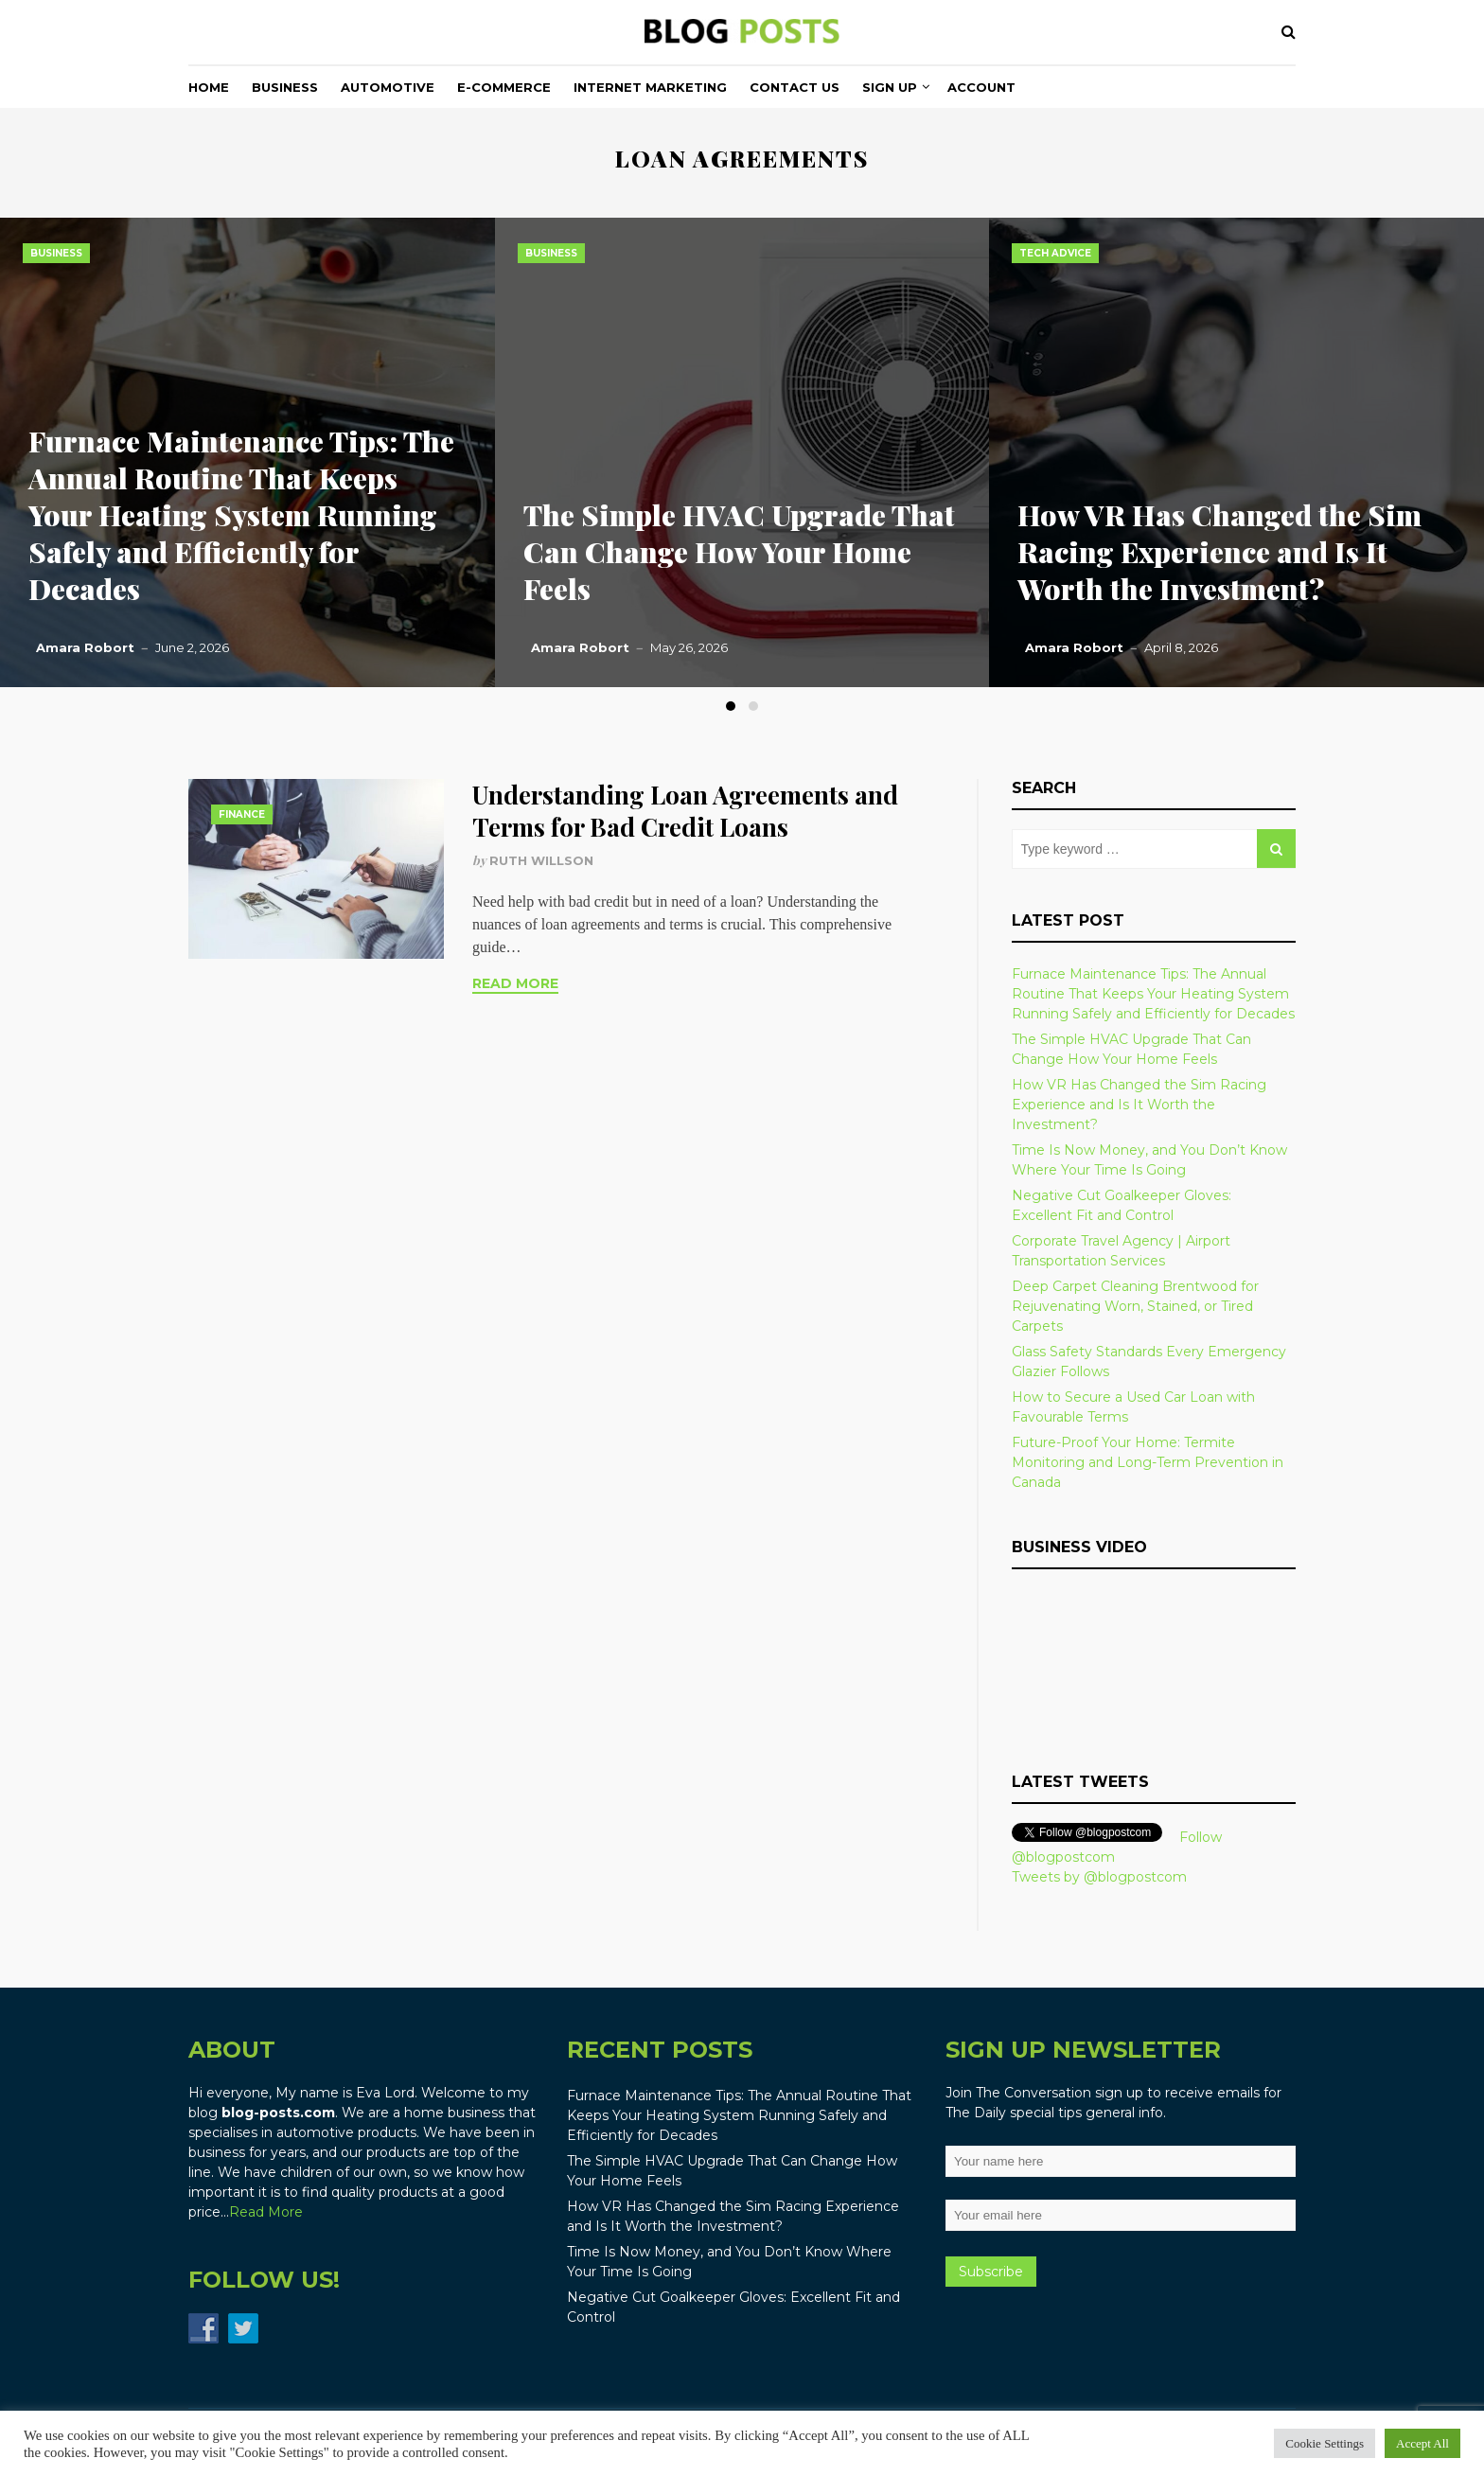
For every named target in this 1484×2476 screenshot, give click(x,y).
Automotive (387, 87)
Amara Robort (85, 647)
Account (981, 87)
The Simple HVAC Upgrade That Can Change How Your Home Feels (739, 552)
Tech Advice (1055, 253)
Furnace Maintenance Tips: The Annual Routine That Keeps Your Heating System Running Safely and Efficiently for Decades (241, 515)
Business (285, 87)
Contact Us (794, 87)
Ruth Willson (541, 860)
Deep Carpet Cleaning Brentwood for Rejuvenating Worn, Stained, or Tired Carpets (1135, 1306)
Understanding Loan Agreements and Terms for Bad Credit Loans (685, 810)
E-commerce (504, 87)
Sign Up (889, 87)
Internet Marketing (650, 87)
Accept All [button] (1422, 2443)
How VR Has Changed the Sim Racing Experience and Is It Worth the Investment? (1219, 552)
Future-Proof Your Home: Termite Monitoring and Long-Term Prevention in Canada (1147, 1462)
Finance (242, 814)
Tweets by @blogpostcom (1099, 1876)
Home (208, 87)
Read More (515, 983)
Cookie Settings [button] (1324, 2443)
